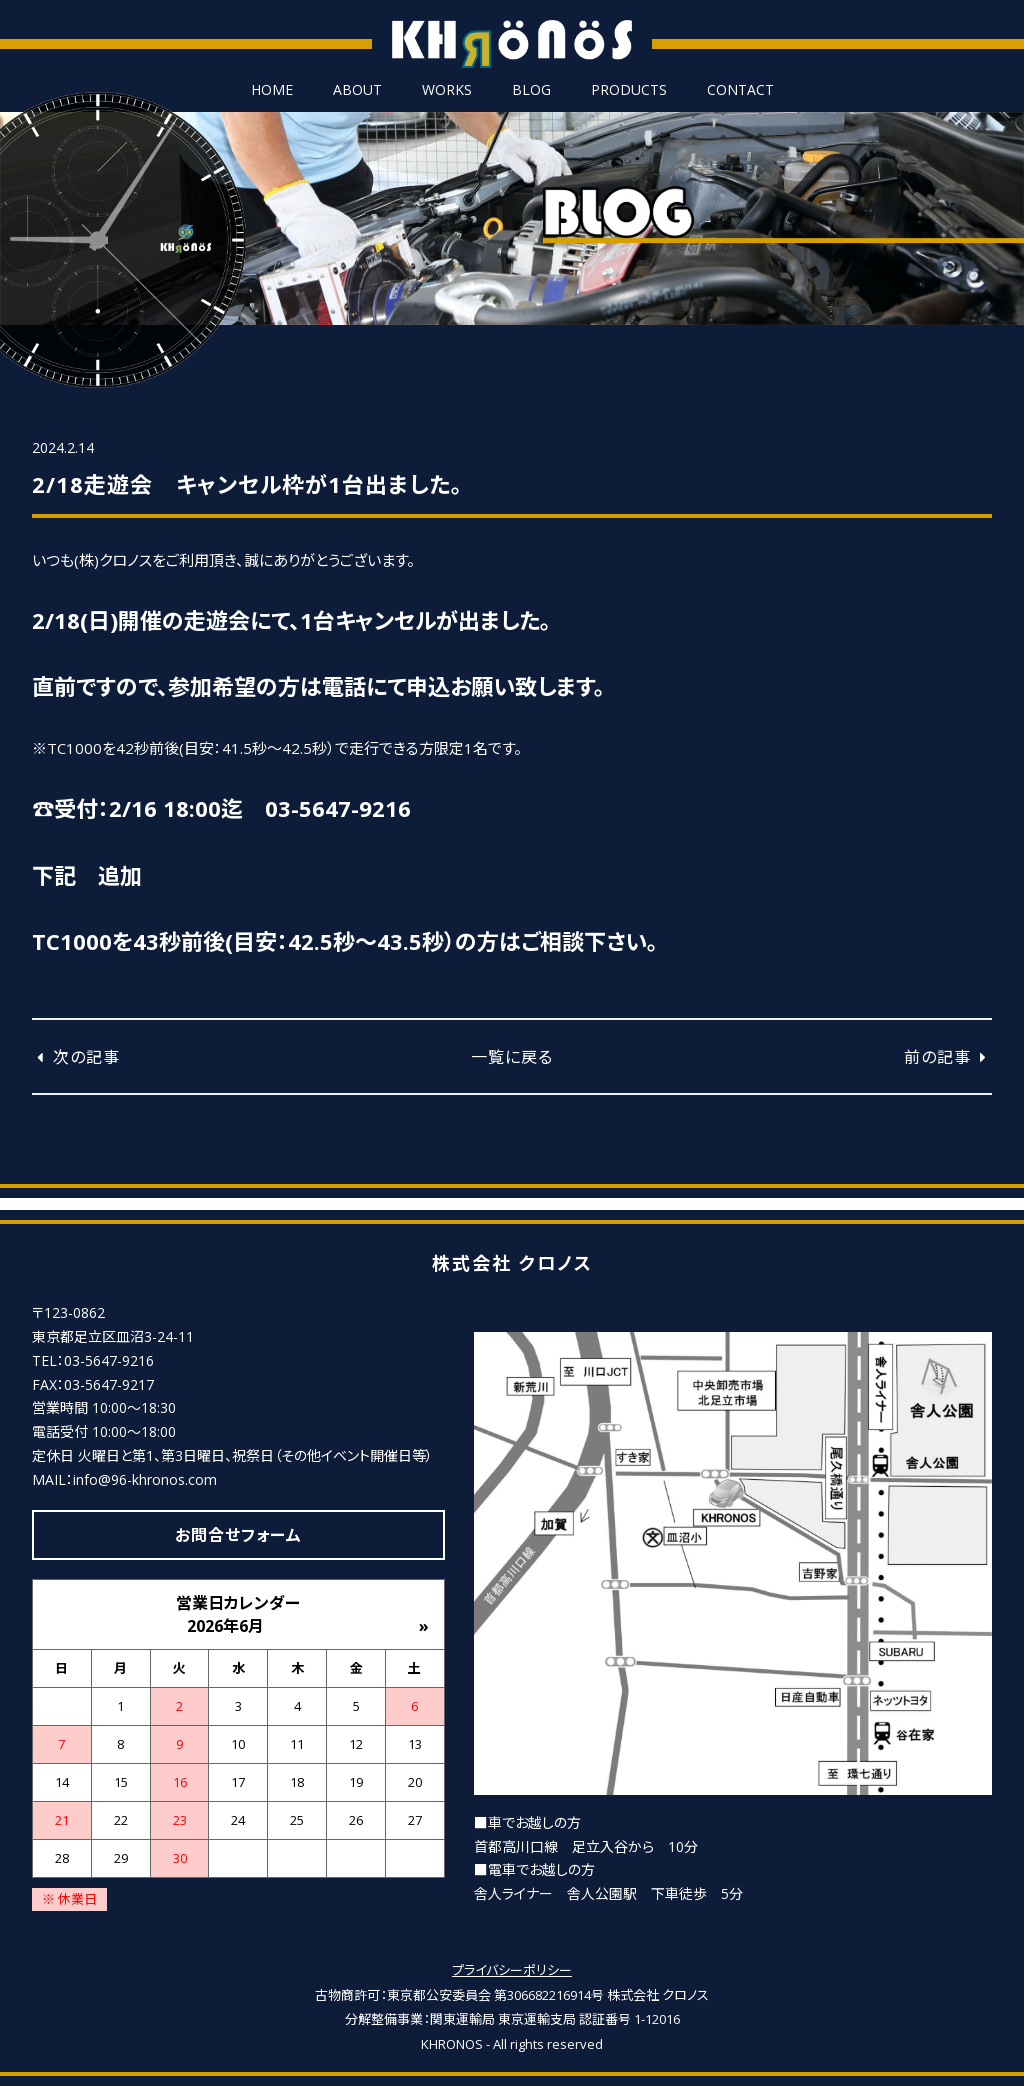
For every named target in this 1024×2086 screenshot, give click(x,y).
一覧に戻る (512, 1057)
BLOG (531, 90)
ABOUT (357, 90)
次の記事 (76, 1057)
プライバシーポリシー (512, 1970)
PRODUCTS (629, 90)
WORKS (447, 90)
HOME (272, 90)
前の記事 (948, 1057)
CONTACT (740, 90)
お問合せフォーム (238, 1535)
